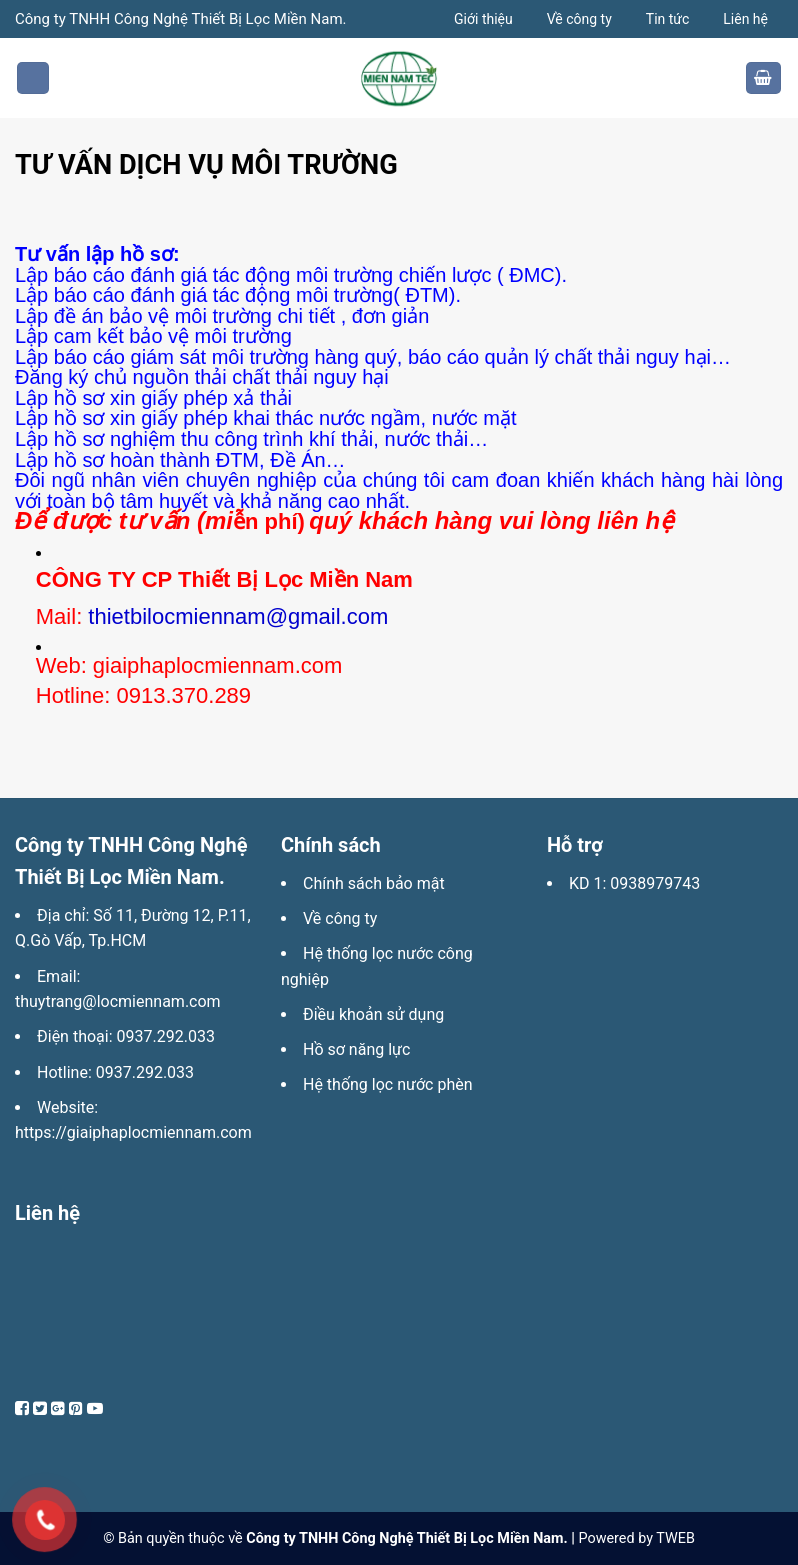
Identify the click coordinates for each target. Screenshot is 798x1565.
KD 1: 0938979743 (634, 883)
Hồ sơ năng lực (356, 1049)
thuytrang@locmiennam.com (118, 1001)
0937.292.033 (166, 1036)
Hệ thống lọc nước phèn (388, 1084)
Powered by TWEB (636, 1538)
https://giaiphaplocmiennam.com (133, 1132)
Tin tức (668, 19)
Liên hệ (745, 19)
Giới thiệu (483, 19)
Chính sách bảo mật (374, 883)
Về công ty (579, 19)
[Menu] (33, 78)
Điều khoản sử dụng (373, 1014)
